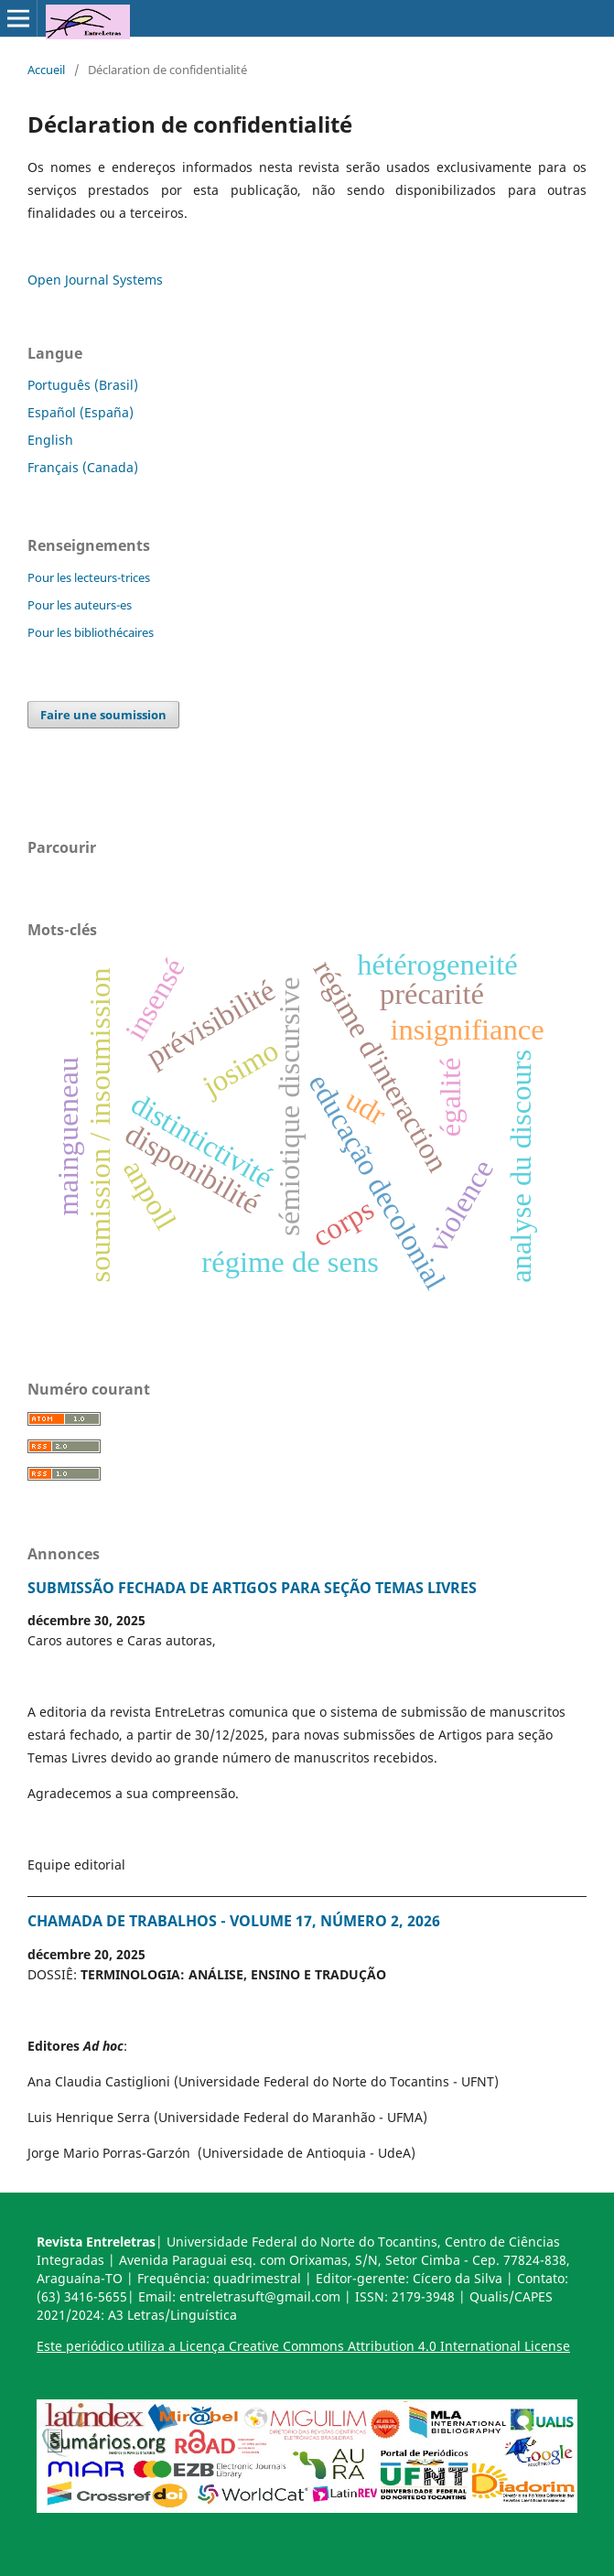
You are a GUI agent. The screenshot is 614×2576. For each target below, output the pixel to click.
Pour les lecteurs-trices (88, 577)
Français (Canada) (82, 467)
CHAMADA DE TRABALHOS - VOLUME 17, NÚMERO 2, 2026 (233, 1921)
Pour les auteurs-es (79, 605)
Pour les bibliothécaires (90, 632)
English (50, 439)
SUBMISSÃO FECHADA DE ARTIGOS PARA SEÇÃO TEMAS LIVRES (252, 1588)
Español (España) (80, 412)
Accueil (46, 69)
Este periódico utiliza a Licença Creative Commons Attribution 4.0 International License (303, 2346)
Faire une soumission (103, 714)
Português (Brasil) (82, 384)
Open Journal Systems (95, 279)
